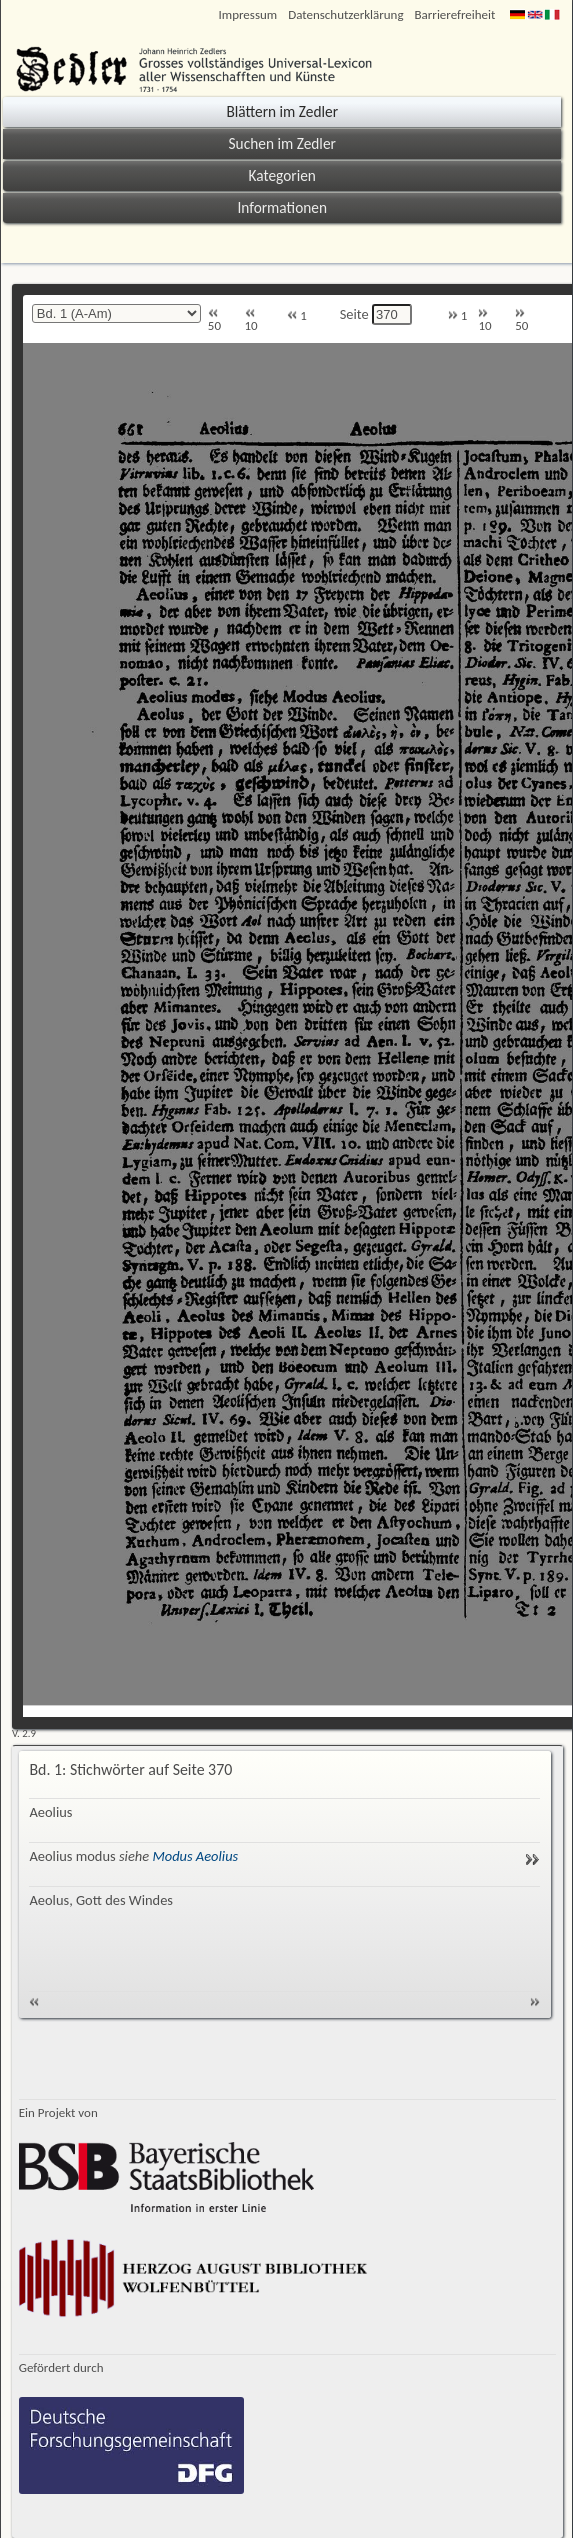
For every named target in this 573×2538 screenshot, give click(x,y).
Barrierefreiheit (455, 14)
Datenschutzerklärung (345, 14)
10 (251, 320)
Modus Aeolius (195, 1856)
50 (214, 320)
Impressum (248, 14)
